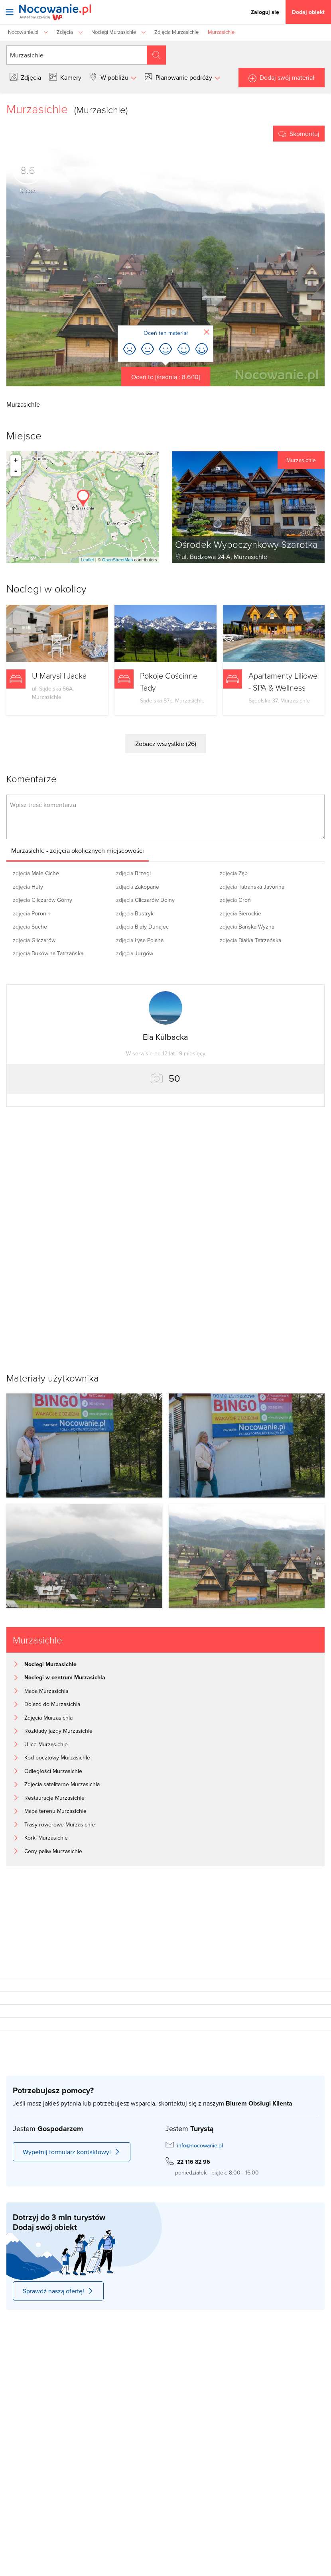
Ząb (234, 873)
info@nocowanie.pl (200, 2145)
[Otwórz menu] (9, 12)
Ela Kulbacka (165, 1037)
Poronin (32, 913)
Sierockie (240, 913)
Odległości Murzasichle (53, 1771)
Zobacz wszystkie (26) (165, 743)
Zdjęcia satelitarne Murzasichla (62, 1784)
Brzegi (133, 873)
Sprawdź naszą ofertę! (58, 2291)
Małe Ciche (36, 873)
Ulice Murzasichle (46, 1744)
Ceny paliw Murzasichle (53, 1851)
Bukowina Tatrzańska (48, 953)
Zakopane (137, 887)
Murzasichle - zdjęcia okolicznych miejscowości (77, 850)
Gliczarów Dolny (145, 900)
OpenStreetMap (117, 559)
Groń (235, 900)
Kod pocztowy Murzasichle (57, 1757)
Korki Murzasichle (46, 1838)
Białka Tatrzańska (250, 940)
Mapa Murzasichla (46, 1691)
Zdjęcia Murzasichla (48, 1718)
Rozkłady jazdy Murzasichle (58, 1731)
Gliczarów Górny (42, 900)
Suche (30, 927)
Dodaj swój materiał (287, 77)
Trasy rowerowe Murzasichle (59, 1824)
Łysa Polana (140, 940)
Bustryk (135, 913)
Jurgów (134, 953)
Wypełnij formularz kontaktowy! (71, 2151)
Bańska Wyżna (247, 927)
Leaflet (87, 559)
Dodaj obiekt (308, 12)
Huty (28, 887)
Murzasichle (301, 460)
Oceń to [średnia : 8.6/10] (165, 376)
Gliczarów (34, 940)
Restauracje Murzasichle (54, 1798)
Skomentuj (304, 133)
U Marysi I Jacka (59, 675)
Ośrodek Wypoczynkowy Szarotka (246, 544)
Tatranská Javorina (252, 887)
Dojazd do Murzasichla (52, 1704)
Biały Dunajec (142, 927)
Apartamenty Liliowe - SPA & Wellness (282, 681)
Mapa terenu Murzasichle (55, 1811)
